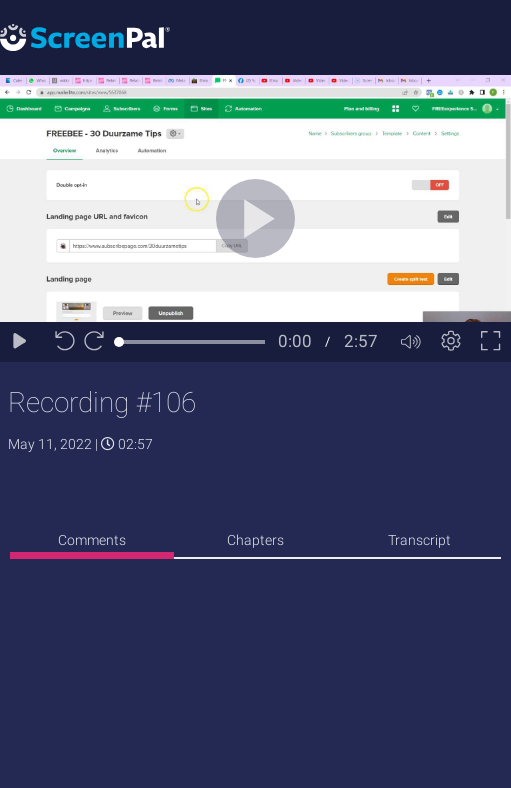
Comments (92, 540)
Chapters (255, 540)
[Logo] (85, 36)
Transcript (419, 540)
